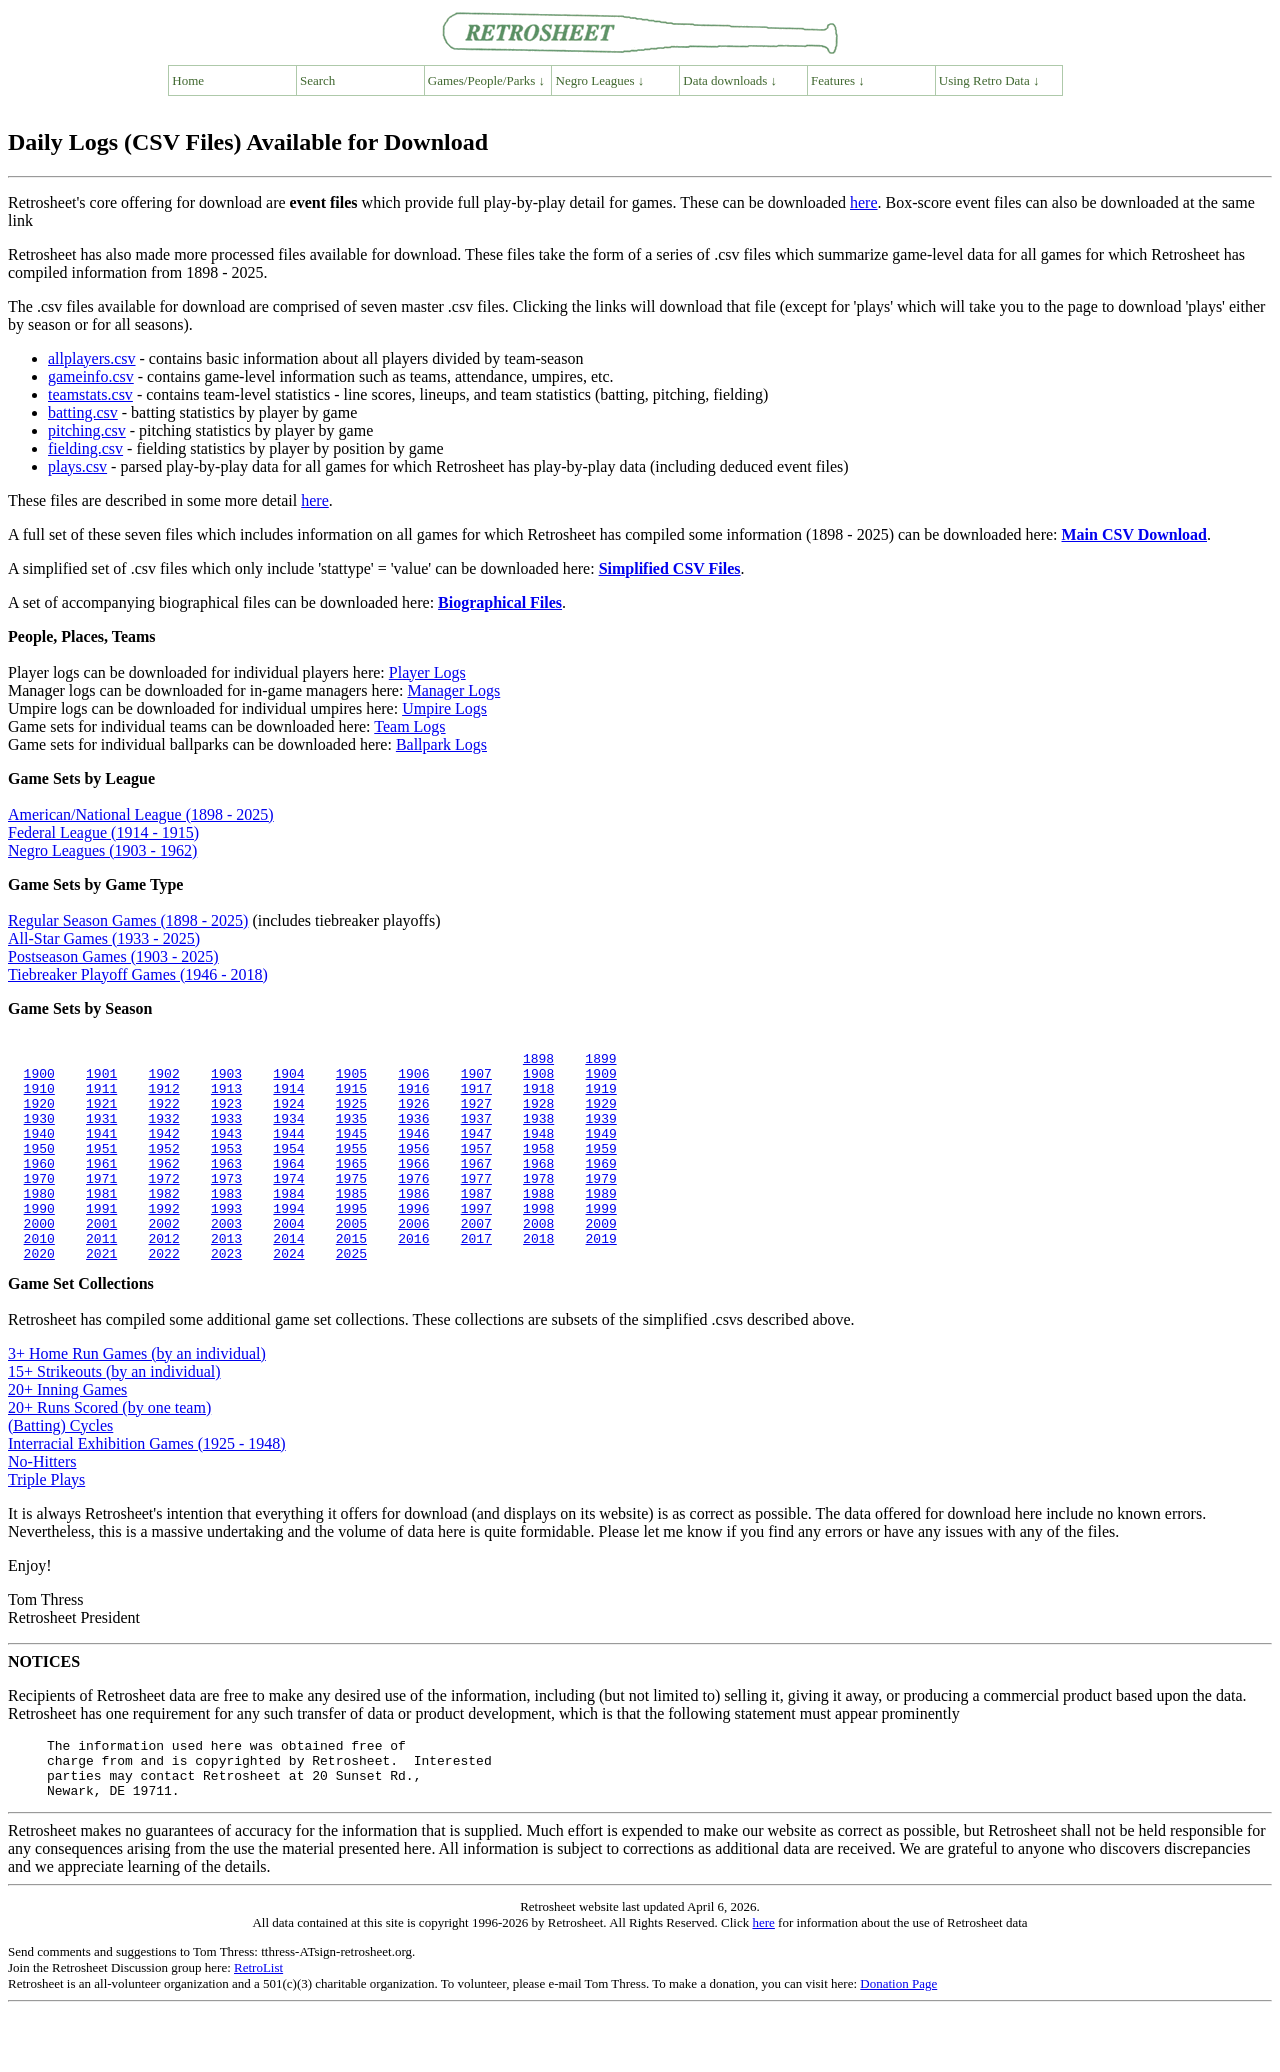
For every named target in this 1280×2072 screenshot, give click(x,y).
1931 (101, 1133)
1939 (600, 1133)
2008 (538, 1259)
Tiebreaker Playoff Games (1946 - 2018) (138, 974)
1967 (475, 1187)
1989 (600, 1223)
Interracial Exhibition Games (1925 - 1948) (147, 1485)
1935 (351, 1133)
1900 (39, 1079)
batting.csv (83, 412)
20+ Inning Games (67, 1431)
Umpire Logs (444, 708)
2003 (226, 1259)
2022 (163, 1295)
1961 (101, 1187)
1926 (413, 1115)
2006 (413, 1259)
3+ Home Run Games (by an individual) (137, 1395)
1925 (351, 1115)
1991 (101, 1241)
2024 (288, 1295)
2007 (475, 1259)
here (864, 202)
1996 (413, 1241)
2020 (39, 1295)
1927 (475, 1115)
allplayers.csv (92, 358)
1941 (101, 1151)
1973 (226, 1205)
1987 (475, 1223)
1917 (475, 1097)
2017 (475, 1277)
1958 (538, 1169)
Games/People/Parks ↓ (486, 80)
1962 (163, 1187)
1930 (39, 1133)
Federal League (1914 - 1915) (103, 832)
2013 (226, 1277)
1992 (163, 1241)
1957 (475, 1169)
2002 (163, 1259)
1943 (226, 1151)
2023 (226, 1295)
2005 (351, 1259)
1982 (163, 1223)
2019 (600, 1277)
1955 (351, 1169)
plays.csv (77, 466)
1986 (413, 1223)
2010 (39, 1277)
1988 (538, 1223)
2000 (39, 1259)
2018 (538, 1277)
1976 (413, 1205)
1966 (413, 1187)
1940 (39, 1151)
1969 (600, 1187)
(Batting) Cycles (60, 1467)
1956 (413, 1169)
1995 (351, 1241)
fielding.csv (85, 448)
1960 (39, 1187)
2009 (600, 1259)
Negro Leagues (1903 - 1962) (102, 850)
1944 (288, 1151)
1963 (226, 1187)
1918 (538, 1097)
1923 (226, 1115)
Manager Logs (453, 690)
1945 (351, 1151)
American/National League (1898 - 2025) (141, 814)
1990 (39, 1241)
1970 (39, 1205)
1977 (475, 1205)
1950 (39, 1169)
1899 (600, 1061)
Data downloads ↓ (730, 80)
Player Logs (427, 672)
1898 (538, 1061)
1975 (351, 1205)
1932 (163, 1133)
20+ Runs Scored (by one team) (109, 1449)
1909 (600, 1079)
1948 (538, 1151)
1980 (39, 1223)
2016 (413, 1277)
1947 (475, 1151)
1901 (101, 1079)
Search (317, 80)
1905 (351, 1079)
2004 (288, 1259)
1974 (288, 1205)
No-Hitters (42, 1503)
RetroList (258, 2021)
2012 (163, 1277)
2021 (101, 1295)
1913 (226, 1097)
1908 (538, 1079)
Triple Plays (46, 1521)
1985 (351, 1223)
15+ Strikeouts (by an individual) (114, 1413)
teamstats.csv (90, 394)
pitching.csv (87, 430)
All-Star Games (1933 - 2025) (104, 938)
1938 (538, 1133)
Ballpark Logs (441, 744)
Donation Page (898, 2037)
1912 (163, 1097)
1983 (226, 1223)
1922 (163, 1115)
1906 (413, 1079)
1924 (288, 1115)
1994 (288, 1241)
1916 (413, 1097)
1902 (163, 1079)
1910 (39, 1097)
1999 (600, 1241)
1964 (288, 1187)
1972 (163, 1205)
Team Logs (409, 726)
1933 (226, 1133)
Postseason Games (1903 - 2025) (113, 956)
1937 (475, 1133)
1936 (413, 1133)
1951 (101, 1169)
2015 (351, 1277)
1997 (475, 1241)
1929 (600, 1115)
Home (188, 80)
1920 (39, 1115)
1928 (538, 1115)
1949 (600, 1151)
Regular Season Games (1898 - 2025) (128, 920)
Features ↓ (838, 80)
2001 (101, 1259)
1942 (163, 1151)
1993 (226, 1241)
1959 (600, 1169)
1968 (538, 1187)
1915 (351, 1097)
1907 (475, 1079)
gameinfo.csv (91, 376)
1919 (600, 1097)
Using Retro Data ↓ (989, 80)
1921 (101, 1115)
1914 (288, 1097)
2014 (288, 1277)
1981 (101, 1223)
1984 (288, 1223)
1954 (288, 1169)
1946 (413, 1151)
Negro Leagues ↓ (600, 80)
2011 (101, 1277)
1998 (538, 1241)
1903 (226, 1079)
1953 (226, 1169)
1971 (101, 1205)
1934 (288, 1133)
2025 (351, 1295)
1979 (600, 1205)
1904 (288, 1079)
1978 (538, 1205)
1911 (101, 1097)
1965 (351, 1187)
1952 (163, 1169)
